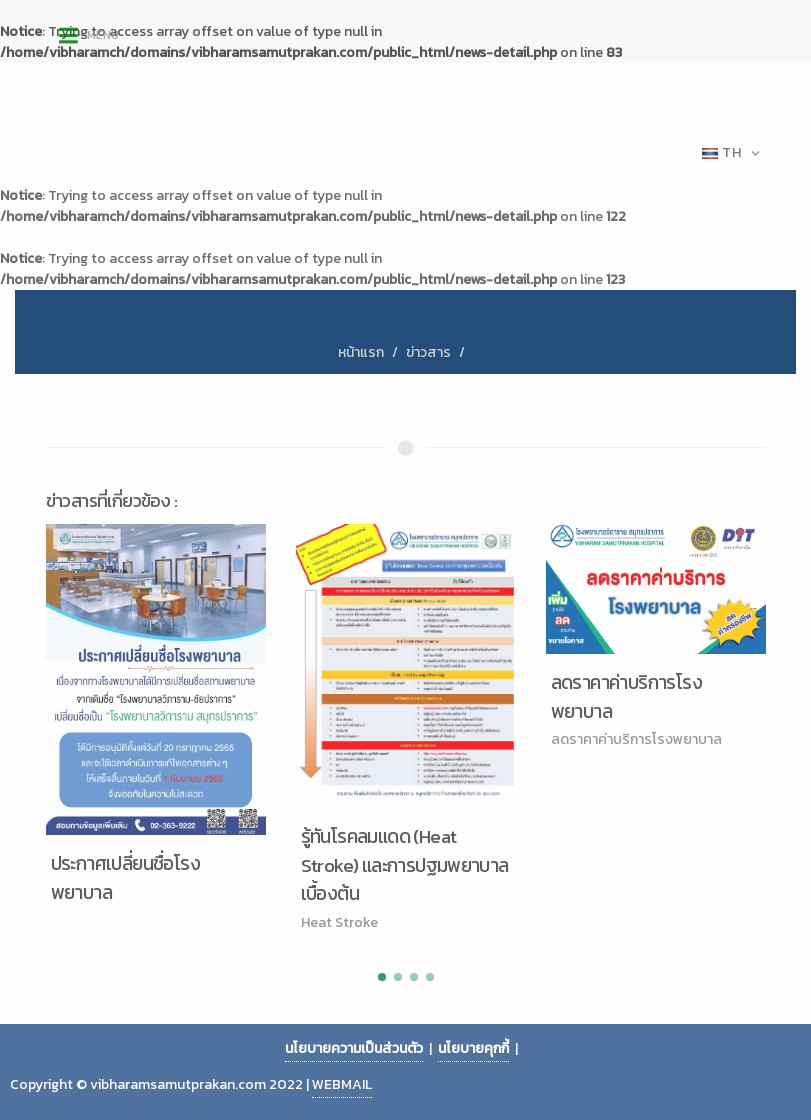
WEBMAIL (342, 1084)
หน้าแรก (361, 352)
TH (731, 153)
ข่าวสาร (428, 352)
